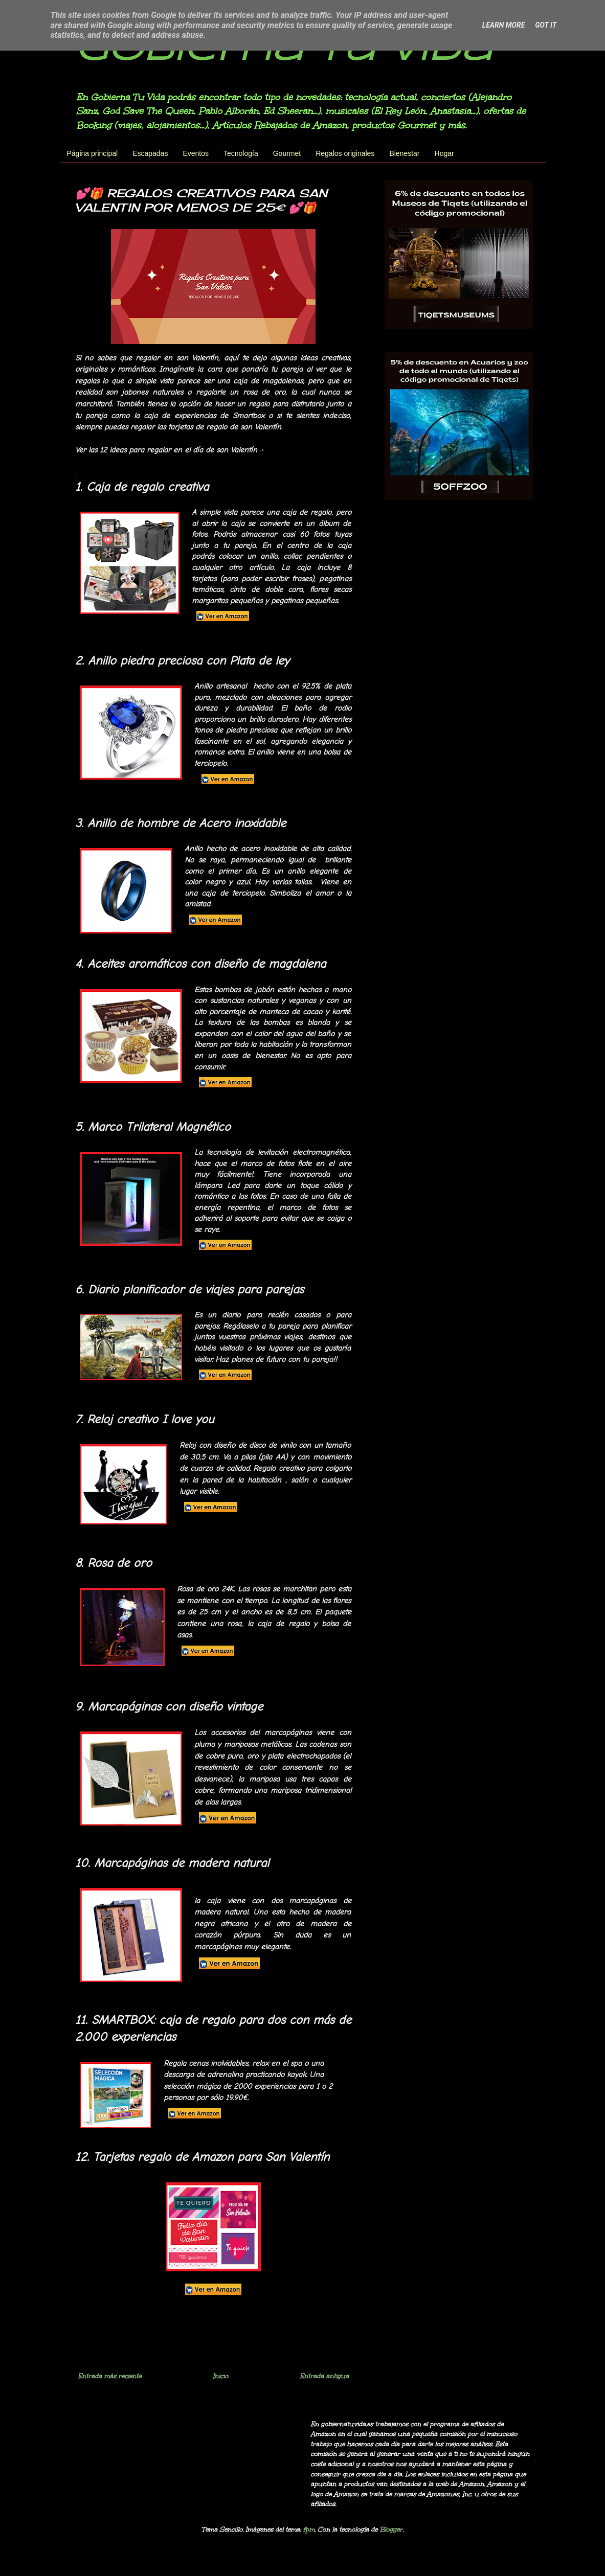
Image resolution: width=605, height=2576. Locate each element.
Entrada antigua (324, 2376)
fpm (309, 2529)
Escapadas (150, 153)
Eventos (196, 153)
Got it (545, 25)
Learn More (503, 25)
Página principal (92, 153)
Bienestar (404, 153)
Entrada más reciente (109, 2376)
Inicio (220, 2376)
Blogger (390, 2529)
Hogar (444, 153)
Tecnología (240, 153)
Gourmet (287, 153)
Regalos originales (345, 153)
